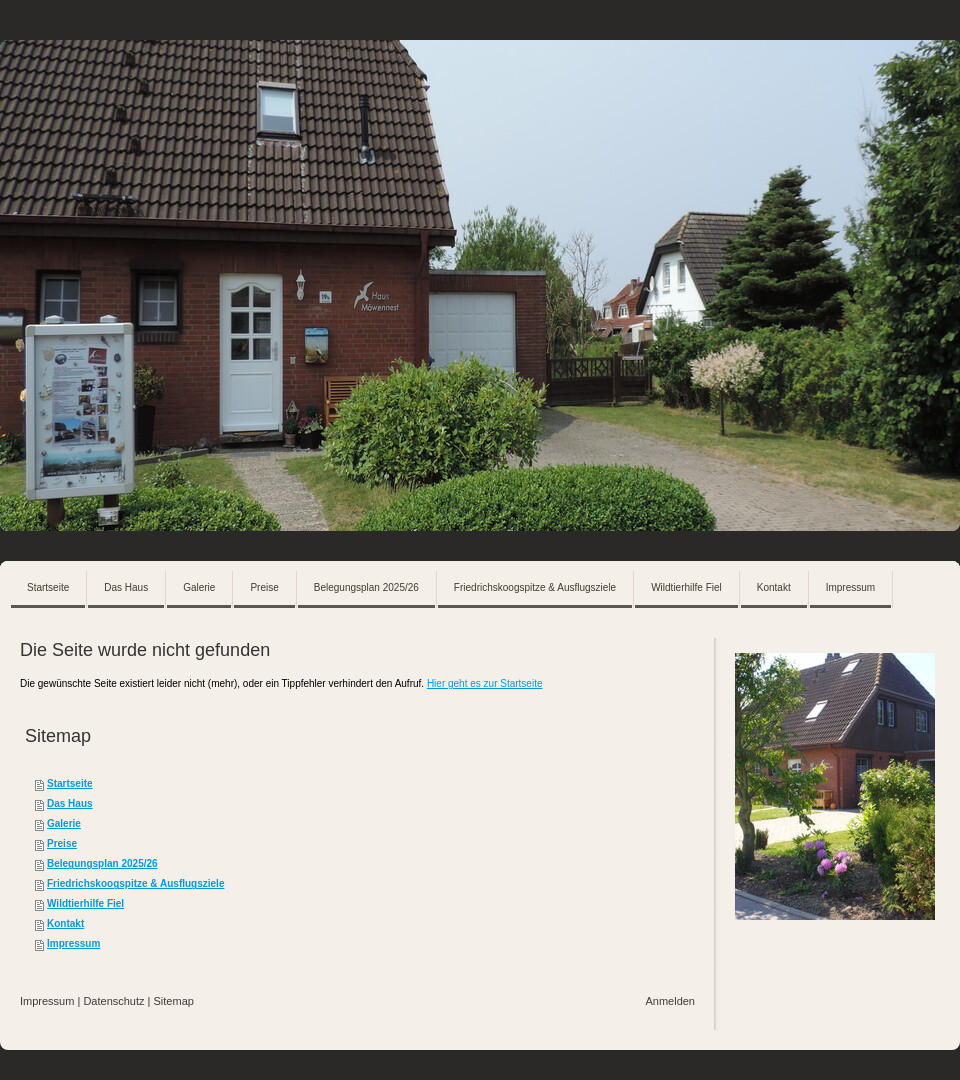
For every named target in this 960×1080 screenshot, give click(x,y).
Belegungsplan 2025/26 (102, 863)
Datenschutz (113, 1001)
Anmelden (670, 1001)
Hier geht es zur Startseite (485, 683)
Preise (62, 843)
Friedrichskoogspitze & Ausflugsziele (135, 883)
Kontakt (65, 923)
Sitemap (174, 1001)
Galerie (64, 823)
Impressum (73, 943)
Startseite (70, 783)
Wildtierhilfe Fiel (85, 903)
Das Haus (70, 803)
